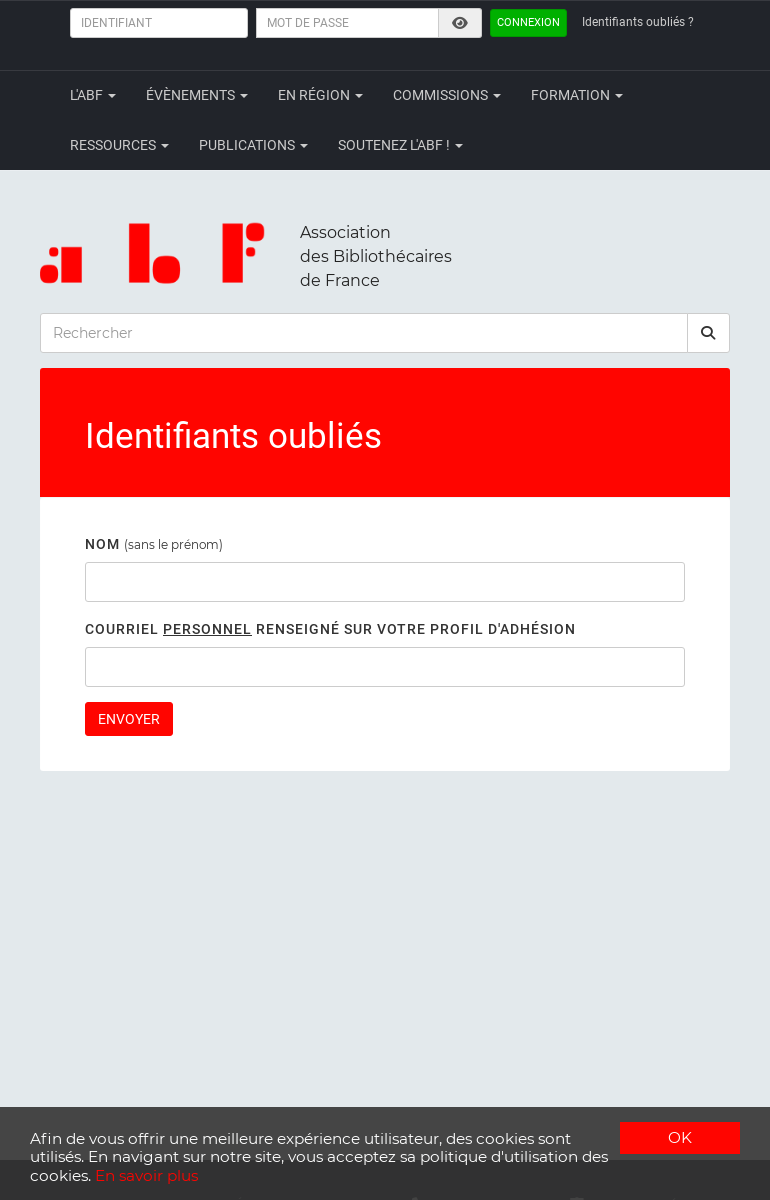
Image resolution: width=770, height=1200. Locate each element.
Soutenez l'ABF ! (400, 145)
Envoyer (129, 719)
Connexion (528, 22)
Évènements (197, 95)
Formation (577, 95)
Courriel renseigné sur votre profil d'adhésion (330, 629)
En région (320, 95)
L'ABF (93, 95)
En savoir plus (146, 1175)
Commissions (447, 95)
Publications (253, 145)
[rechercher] (709, 333)
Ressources (119, 145)
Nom (102, 544)
